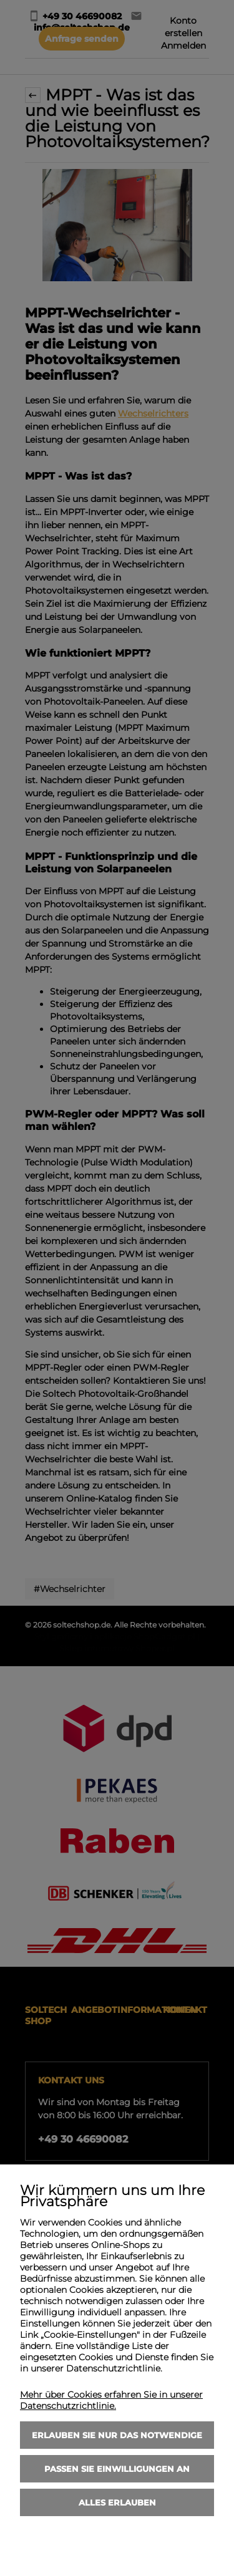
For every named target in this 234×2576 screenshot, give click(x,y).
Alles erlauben (117, 2502)
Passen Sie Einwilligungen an (117, 2469)
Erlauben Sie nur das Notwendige (117, 2435)
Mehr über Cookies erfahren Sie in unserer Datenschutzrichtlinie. (111, 2400)
